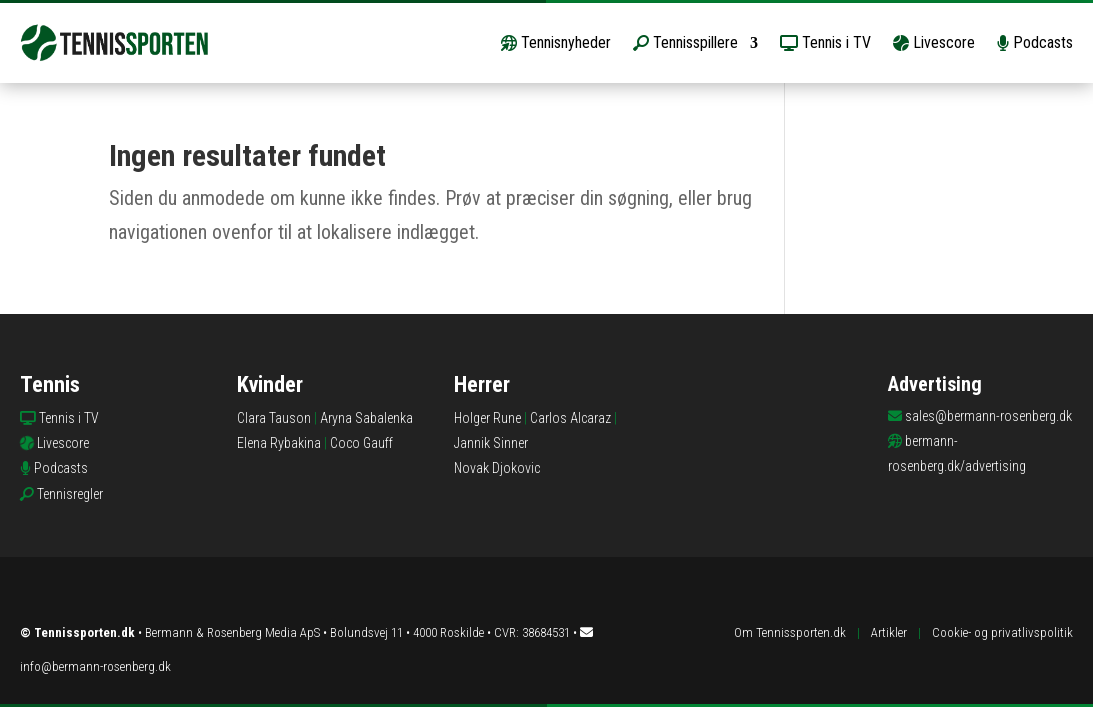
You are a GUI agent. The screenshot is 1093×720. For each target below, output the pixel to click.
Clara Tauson (274, 418)
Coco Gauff (361, 443)
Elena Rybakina (279, 443)
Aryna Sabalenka (366, 418)
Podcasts (1035, 42)
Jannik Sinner (491, 443)
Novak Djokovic (497, 468)
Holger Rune (487, 418)
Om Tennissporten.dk (790, 632)
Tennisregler (70, 494)
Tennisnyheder (556, 42)
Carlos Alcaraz (570, 418)
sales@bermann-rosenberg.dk (988, 416)
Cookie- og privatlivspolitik (1002, 632)
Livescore (934, 42)
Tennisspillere (685, 42)
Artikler (889, 632)
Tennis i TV (825, 42)
